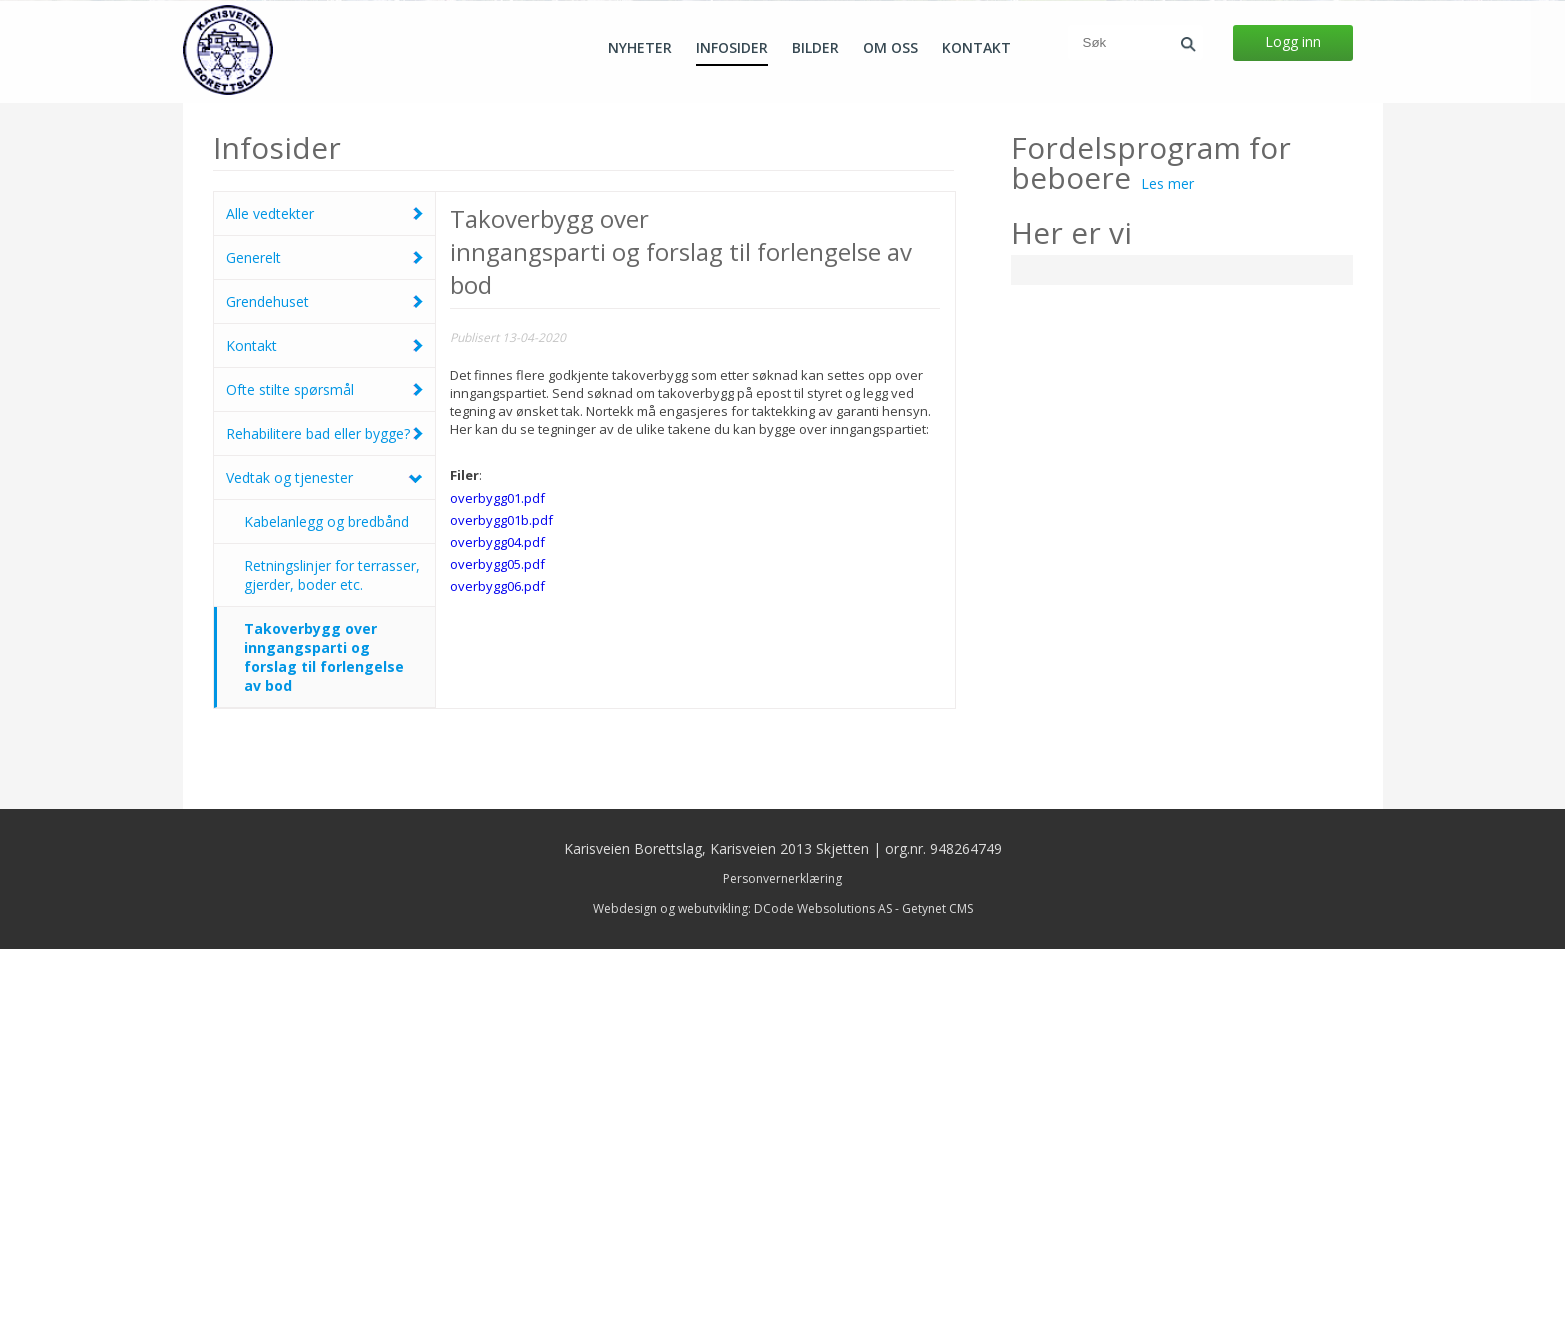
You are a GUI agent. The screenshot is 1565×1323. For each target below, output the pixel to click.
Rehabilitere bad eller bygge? (318, 807)
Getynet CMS (937, 1282)
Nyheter (640, 48)
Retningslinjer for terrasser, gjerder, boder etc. (332, 949)
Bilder (815, 48)
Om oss (890, 48)
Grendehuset (267, 675)
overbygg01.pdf (497, 872)
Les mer (1167, 557)
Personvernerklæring (782, 1252)
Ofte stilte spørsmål (290, 763)
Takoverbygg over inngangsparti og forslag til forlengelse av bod (324, 1031)
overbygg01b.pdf (501, 894)
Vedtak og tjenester (289, 851)
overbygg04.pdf (497, 916)
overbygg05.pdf (497, 938)
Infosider (732, 48)
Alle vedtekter (270, 587)
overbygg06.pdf (497, 960)
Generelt (253, 631)
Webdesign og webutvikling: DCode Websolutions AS (742, 1282)
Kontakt (976, 48)
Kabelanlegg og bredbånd (326, 895)
